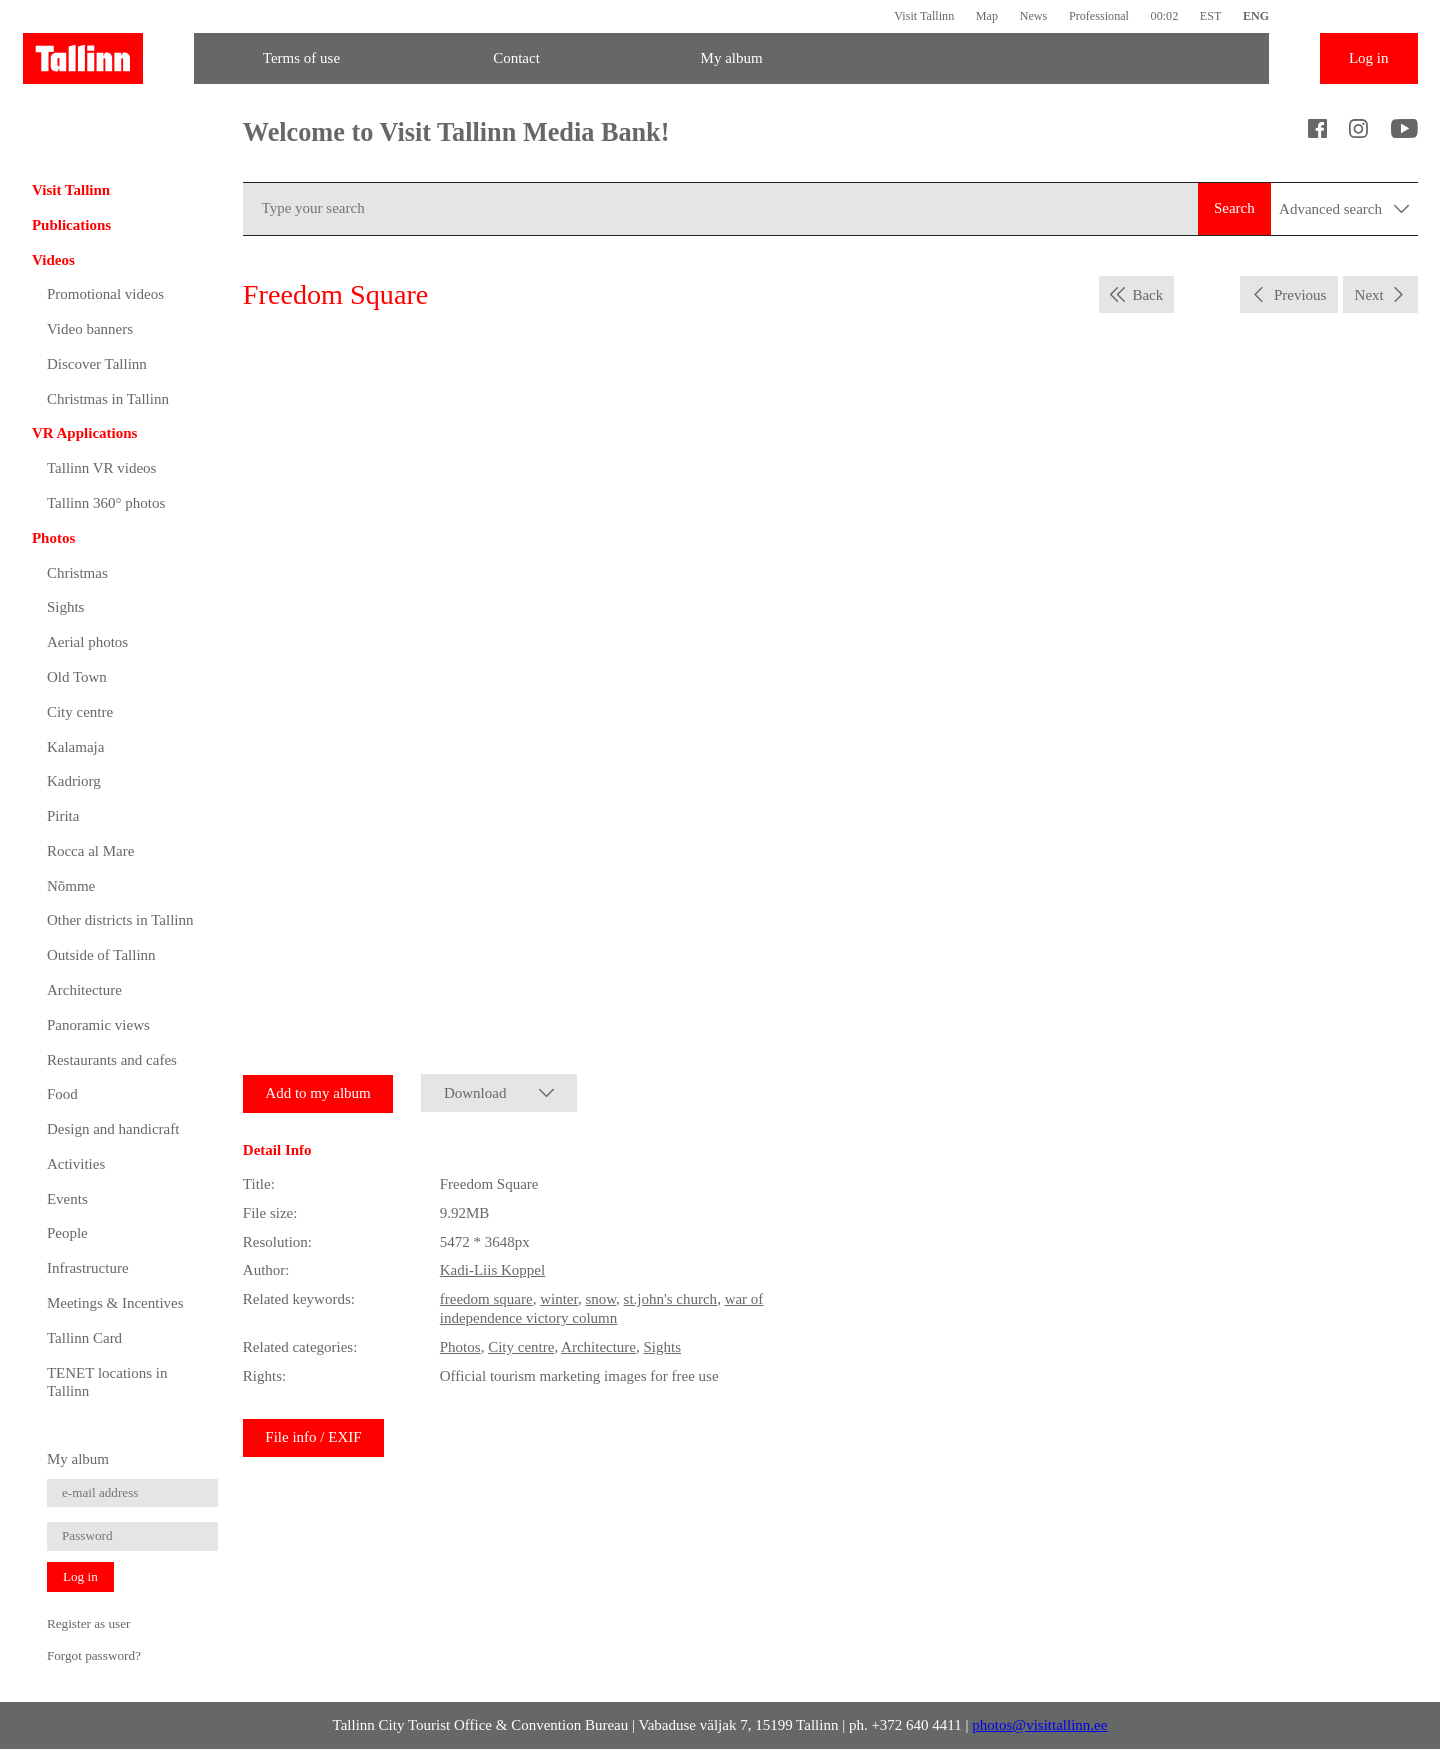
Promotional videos (105, 294)
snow (600, 1299)
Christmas (77, 573)
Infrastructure (88, 1268)
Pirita (63, 816)
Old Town (77, 677)
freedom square (486, 1299)
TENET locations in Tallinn (107, 1382)
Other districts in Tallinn (120, 920)
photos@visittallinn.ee (1039, 1725)
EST (1211, 16)
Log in (1369, 58)
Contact (516, 58)
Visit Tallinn (924, 16)
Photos (53, 538)
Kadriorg (74, 781)
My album (732, 58)
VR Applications (84, 433)
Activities (76, 1164)
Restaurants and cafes (112, 1060)
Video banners (90, 329)
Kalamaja (75, 747)
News (1034, 16)
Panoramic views (98, 1025)
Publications (71, 225)
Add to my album (317, 1093)
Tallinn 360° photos (106, 503)
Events (67, 1199)
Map (987, 16)
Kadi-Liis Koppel (492, 1270)
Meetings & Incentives (115, 1303)
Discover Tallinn (97, 364)
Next (1369, 295)
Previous (1300, 295)
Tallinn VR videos (102, 468)
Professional (1099, 16)
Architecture (84, 990)
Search (1234, 208)
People (67, 1233)
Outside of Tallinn (101, 955)
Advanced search (1344, 209)
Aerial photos (87, 642)
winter (559, 1299)
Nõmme (71, 886)
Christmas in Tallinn (108, 399)
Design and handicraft (113, 1129)
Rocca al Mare (90, 851)
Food (62, 1094)
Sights (66, 607)
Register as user (89, 1623)
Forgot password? (94, 1655)
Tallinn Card (84, 1338)
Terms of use (301, 58)
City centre (80, 712)
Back (1147, 295)
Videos (53, 260)
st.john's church (671, 1299)
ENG (1256, 16)
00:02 (1165, 16)
